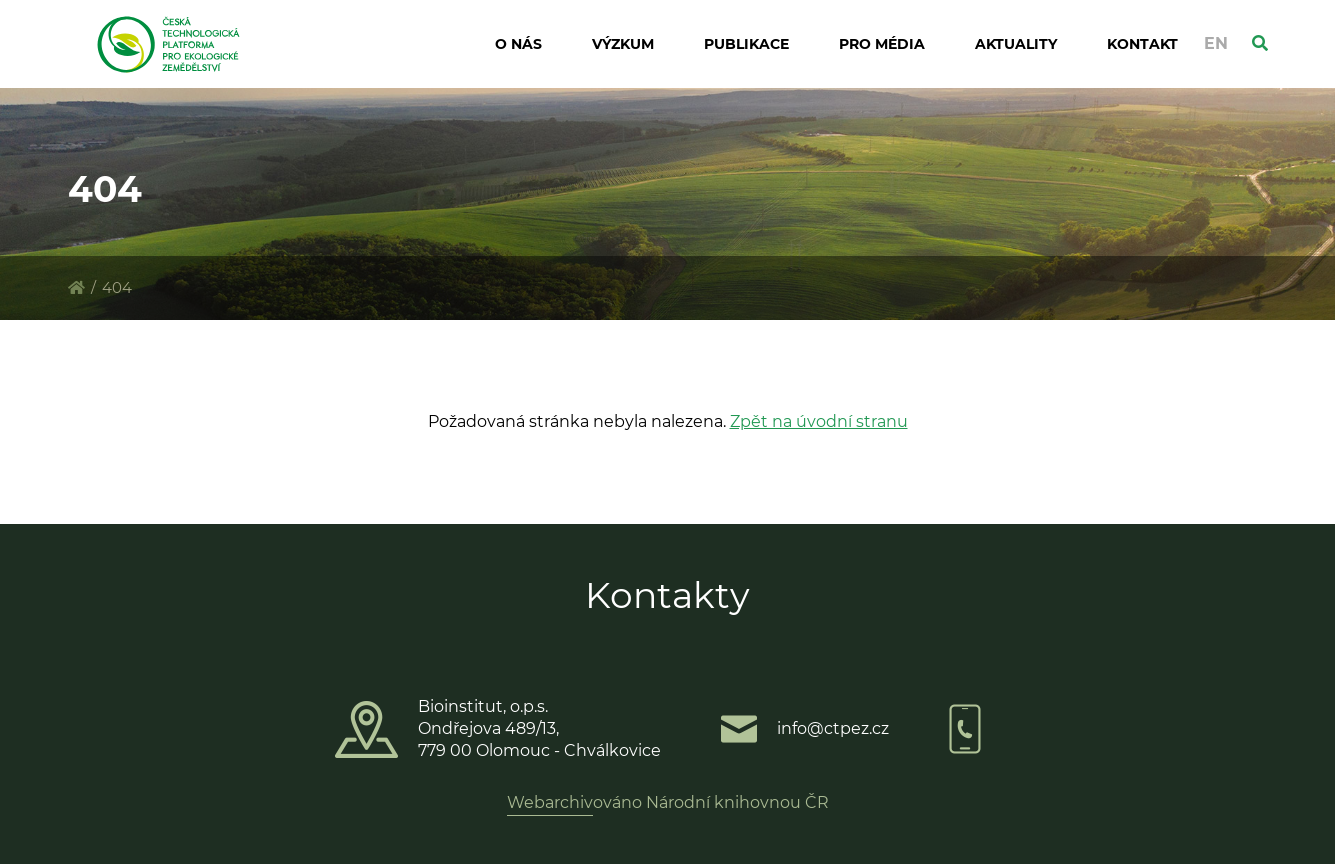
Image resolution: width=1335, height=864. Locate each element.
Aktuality (1016, 44)
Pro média (882, 44)
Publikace (746, 44)
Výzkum (623, 44)
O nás (518, 44)
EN (1216, 43)
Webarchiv (550, 802)
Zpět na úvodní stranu (819, 421)
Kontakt (1142, 44)
